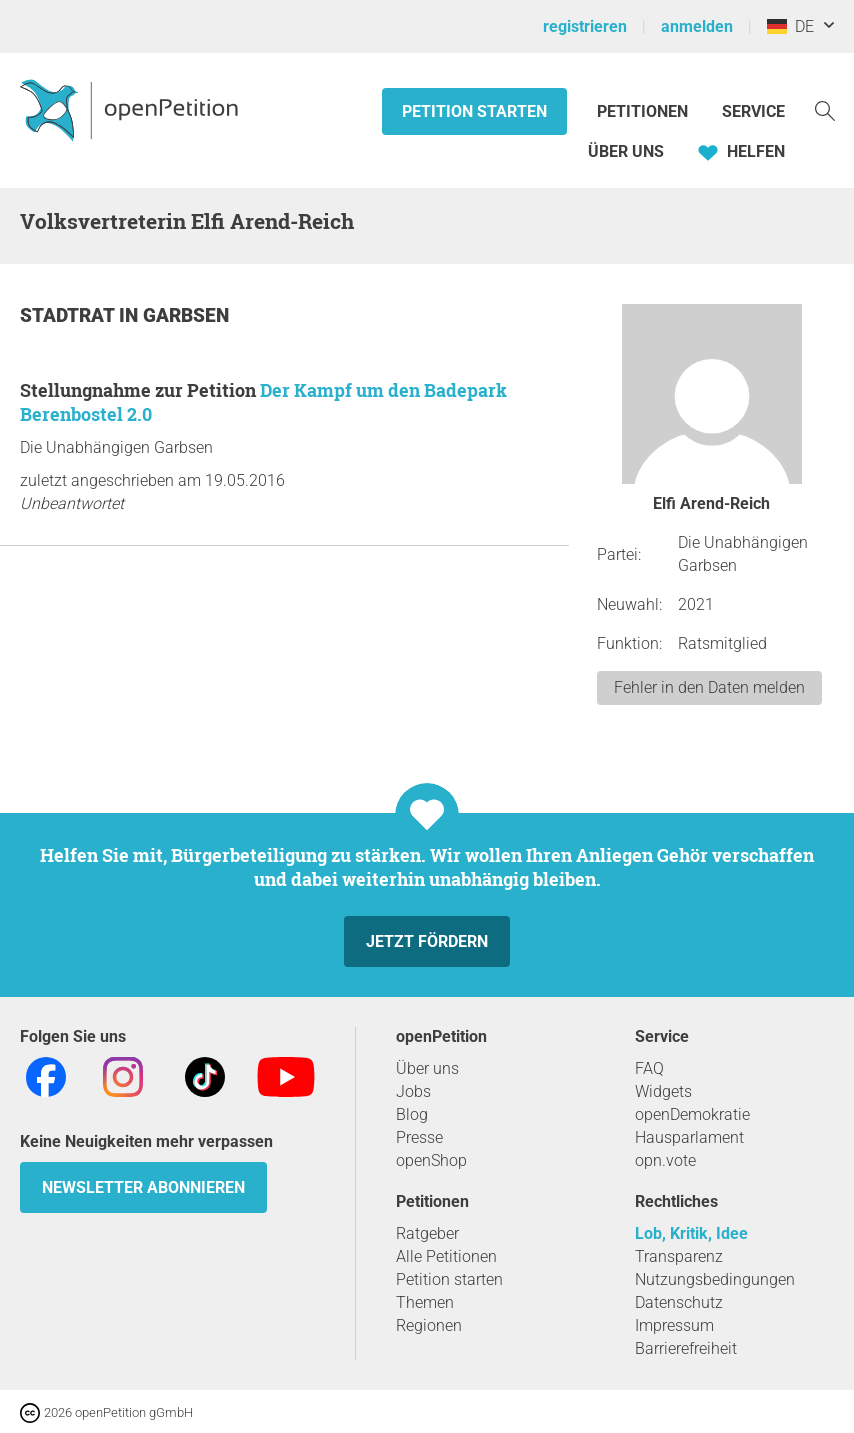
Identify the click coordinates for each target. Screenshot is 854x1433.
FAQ (649, 1068)
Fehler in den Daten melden (709, 687)
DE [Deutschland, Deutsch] (790, 26)
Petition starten (474, 111)
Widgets (663, 1091)
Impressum (674, 1325)
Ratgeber (427, 1233)
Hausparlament (689, 1137)
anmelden (697, 26)
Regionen (429, 1325)
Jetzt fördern (427, 941)
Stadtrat (69, 315)
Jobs (413, 1091)
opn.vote (665, 1160)
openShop (431, 1160)
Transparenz (679, 1256)
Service (753, 111)
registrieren (585, 26)
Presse (419, 1137)
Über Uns (626, 151)
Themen (425, 1302)
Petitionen (644, 111)
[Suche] (825, 109)
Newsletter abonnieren (143, 1187)
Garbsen (186, 315)
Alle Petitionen (446, 1256)
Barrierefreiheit (686, 1348)
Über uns (427, 1068)
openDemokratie (692, 1114)
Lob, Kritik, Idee (691, 1233)
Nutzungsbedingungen (715, 1279)
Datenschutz (679, 1302)
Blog (412, 1114)
